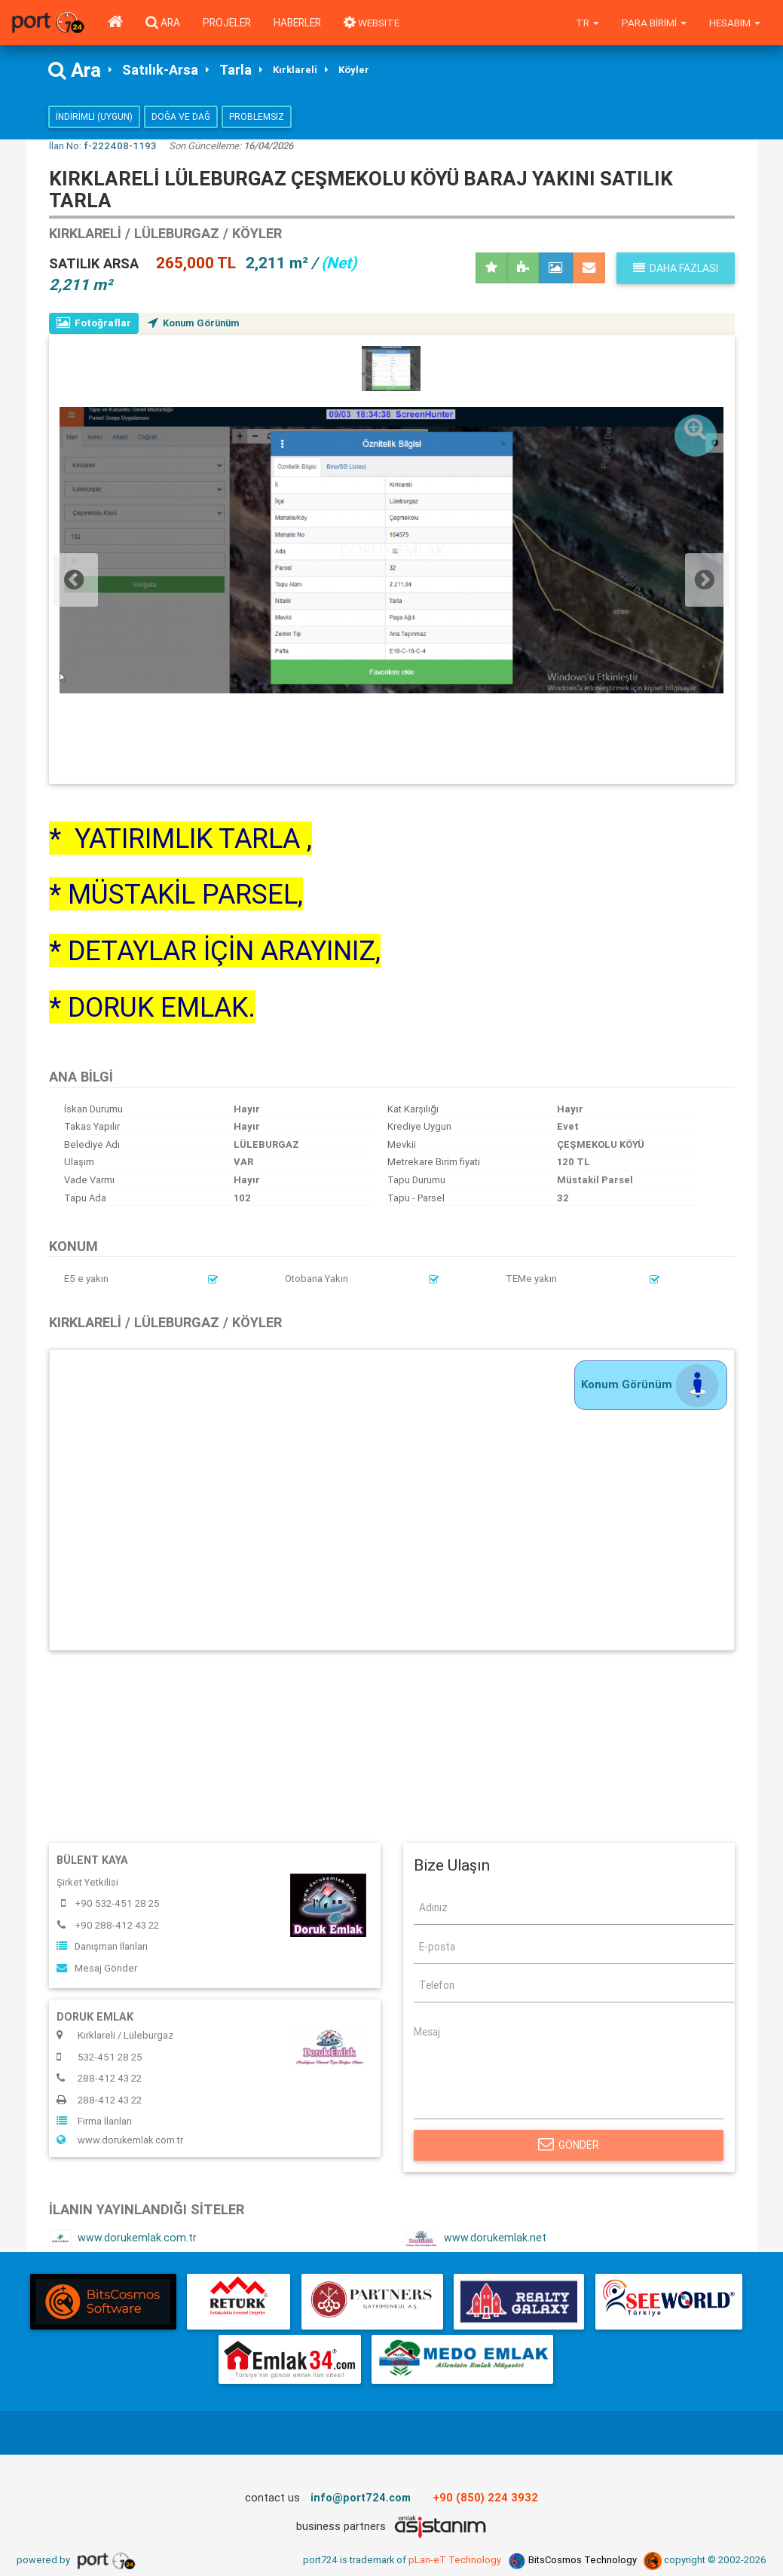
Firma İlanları (94, 2122)
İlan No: (102, 145)
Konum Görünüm (197, 323)
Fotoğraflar (95, 323)
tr (586, 22)
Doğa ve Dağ (180, 117)
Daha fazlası (675, 268)
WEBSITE (372, 22)
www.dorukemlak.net (474, 2239)
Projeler (227, 22)
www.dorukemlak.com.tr (121, 2140)
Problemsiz (256, 117)
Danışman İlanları (102, 1947)
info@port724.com (360, 2498)
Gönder (568, 2145)
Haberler (297, 22)
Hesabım (734, 22)
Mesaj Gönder (97, 1968)
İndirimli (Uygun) (94, 117)
